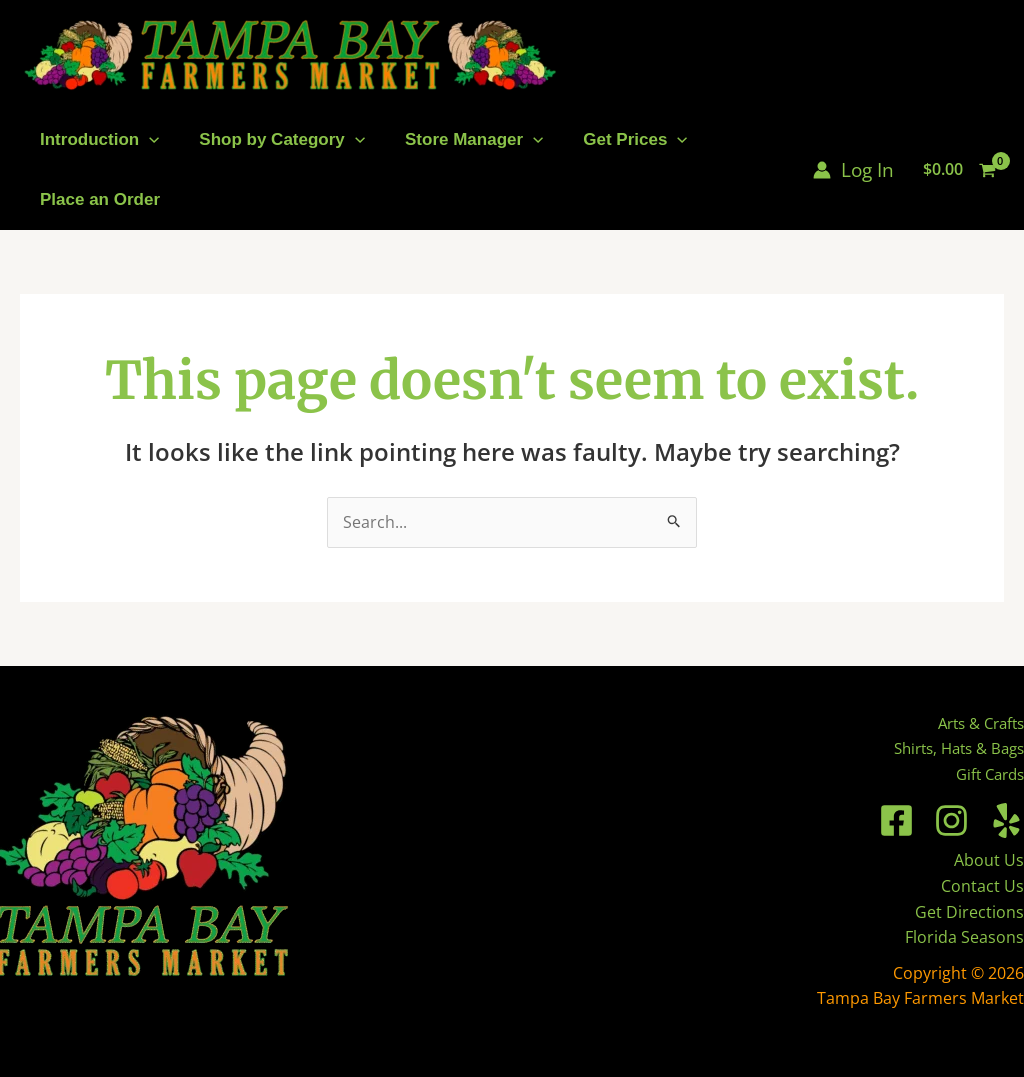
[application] (149, 139)
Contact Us (982, 886)
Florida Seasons (964, 937)
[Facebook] (896, 820)
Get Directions (969, 912)
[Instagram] (951, 820)
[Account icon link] (853, 170)
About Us (989, 860)
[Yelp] (1006, 820)
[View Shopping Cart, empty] (959, 170)
